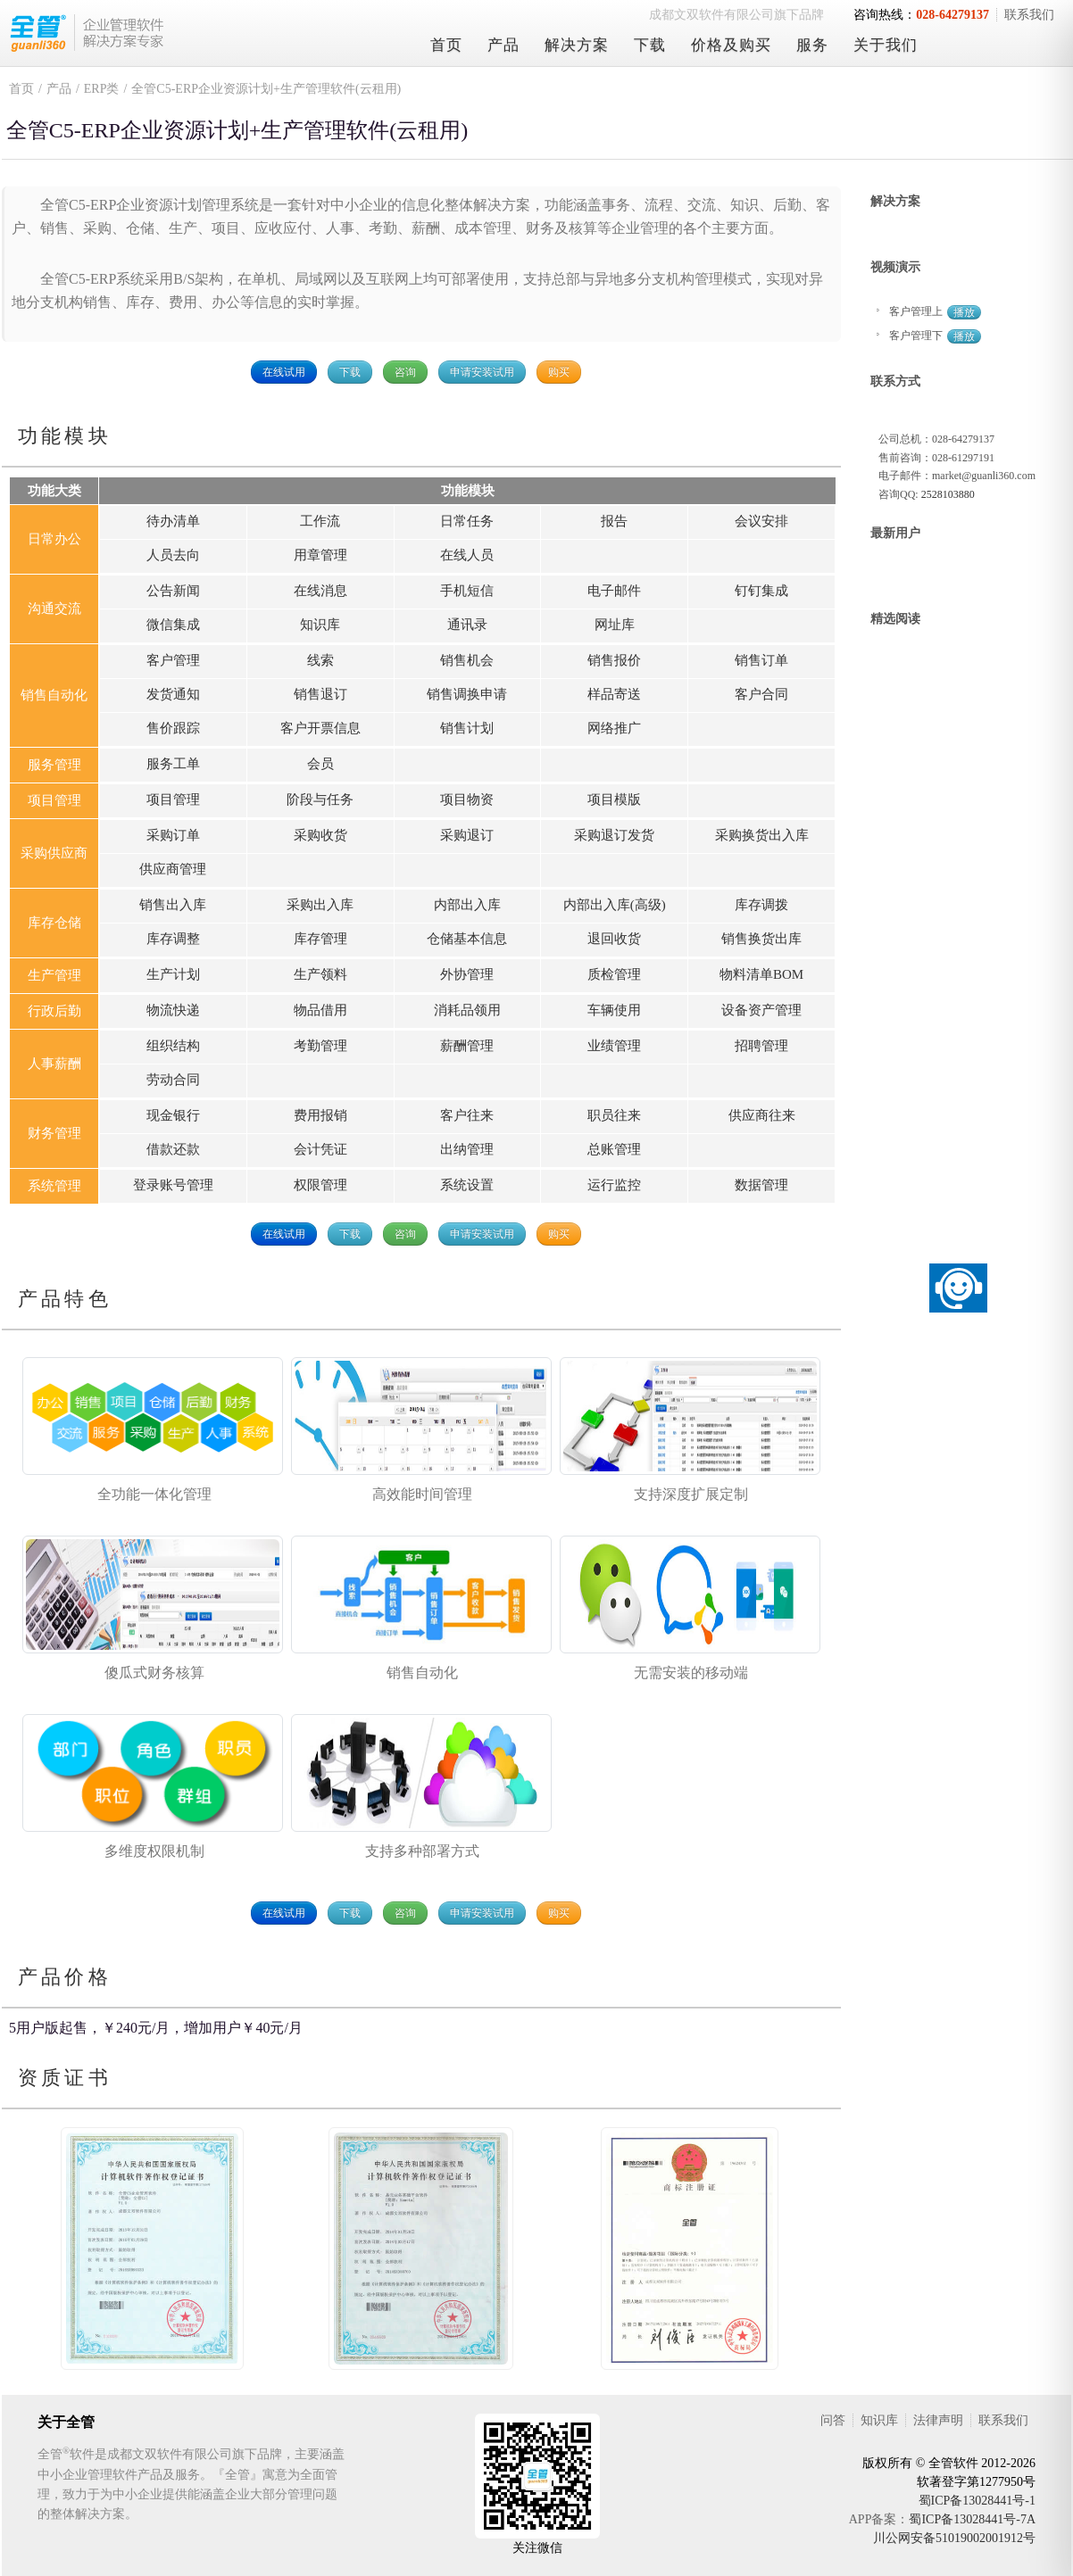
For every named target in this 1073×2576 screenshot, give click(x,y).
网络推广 (614, 728)
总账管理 (614, 1149)
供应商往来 (761, 1115)
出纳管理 (467, 1149)
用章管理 (320, 555)
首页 (446, 45)
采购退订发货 (614, 835)
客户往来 (467, 1115)
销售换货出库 (761, 939)
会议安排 (761, 521)
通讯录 (467, 624)
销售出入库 (172, 905)
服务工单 (173, 764)
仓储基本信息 (467, 939)
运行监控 (614, 1185)
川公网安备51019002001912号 (954, 2538)
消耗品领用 (467, 1010)
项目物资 (467, 799)
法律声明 (938, 2420)
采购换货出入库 (762, 835)
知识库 (320, 624)
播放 (964, 312)
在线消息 (320, 591)
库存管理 (320, 939)
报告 (614, 521)
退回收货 (614, 939)
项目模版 (614, 799)
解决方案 (577, 45)
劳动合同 (173, 1080)
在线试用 (283, 372)
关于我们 (885, 45)
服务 (812, 45)
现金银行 (173, 1115)
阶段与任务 (320, 799)
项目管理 (173, 799)
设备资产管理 (761, 1010)
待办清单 (173, 521)
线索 (320, 660)
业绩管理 (614, 1046)
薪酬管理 (467, 1046)
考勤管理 (320, 1046)
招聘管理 (761, 1046)
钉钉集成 (761, 591)
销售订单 (761, 660)
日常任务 (467, 521)
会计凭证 (320, 1149)
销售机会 (467, 660)
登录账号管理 (173, 1185)
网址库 (615, 624)
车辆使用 (614, 1010)
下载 (650, 45)
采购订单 (173, 835)
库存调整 (173, 939)
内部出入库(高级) (614, 905)
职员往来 (614, 1115)
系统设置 (467, 1185)
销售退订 (320, 694)
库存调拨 (761, 905)
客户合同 (761, 694)
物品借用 (320, 1010)
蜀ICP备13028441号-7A (972, 2519)
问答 (832, 2420)
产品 (503, 45)
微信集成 (173, 624)
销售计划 (467, 728)
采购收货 (320, 835)
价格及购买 (731, 45)
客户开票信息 (320, 728)
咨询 (405, 372)
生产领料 (320, 974)
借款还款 (173, 1149)
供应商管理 (172, 869)
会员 (320, 764)
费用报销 (320, 1115)
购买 (559, 372)
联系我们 (1029, 14)
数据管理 (761, 1185)
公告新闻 (173, 591)
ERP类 (102, 88)
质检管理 (614, 974)
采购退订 (467, 835)
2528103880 (948, 494)
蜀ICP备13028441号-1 (977, 2500)
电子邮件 (614, 591)
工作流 (320, 521)
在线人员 (467, 555)
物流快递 (173, 1010)
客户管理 (173, 660)
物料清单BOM (761, 974)
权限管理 (320, 1185)
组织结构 (173, 1046)
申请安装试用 (482, 372)
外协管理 (467, 974)
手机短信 (467, 591)
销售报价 (614, 660)
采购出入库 (320, 905)
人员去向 (173, 555)
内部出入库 (467, 905)
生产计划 (173, 974)
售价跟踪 (173, 728)
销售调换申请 (467, 694)
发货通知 (173, 694)
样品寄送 (614, 694)
